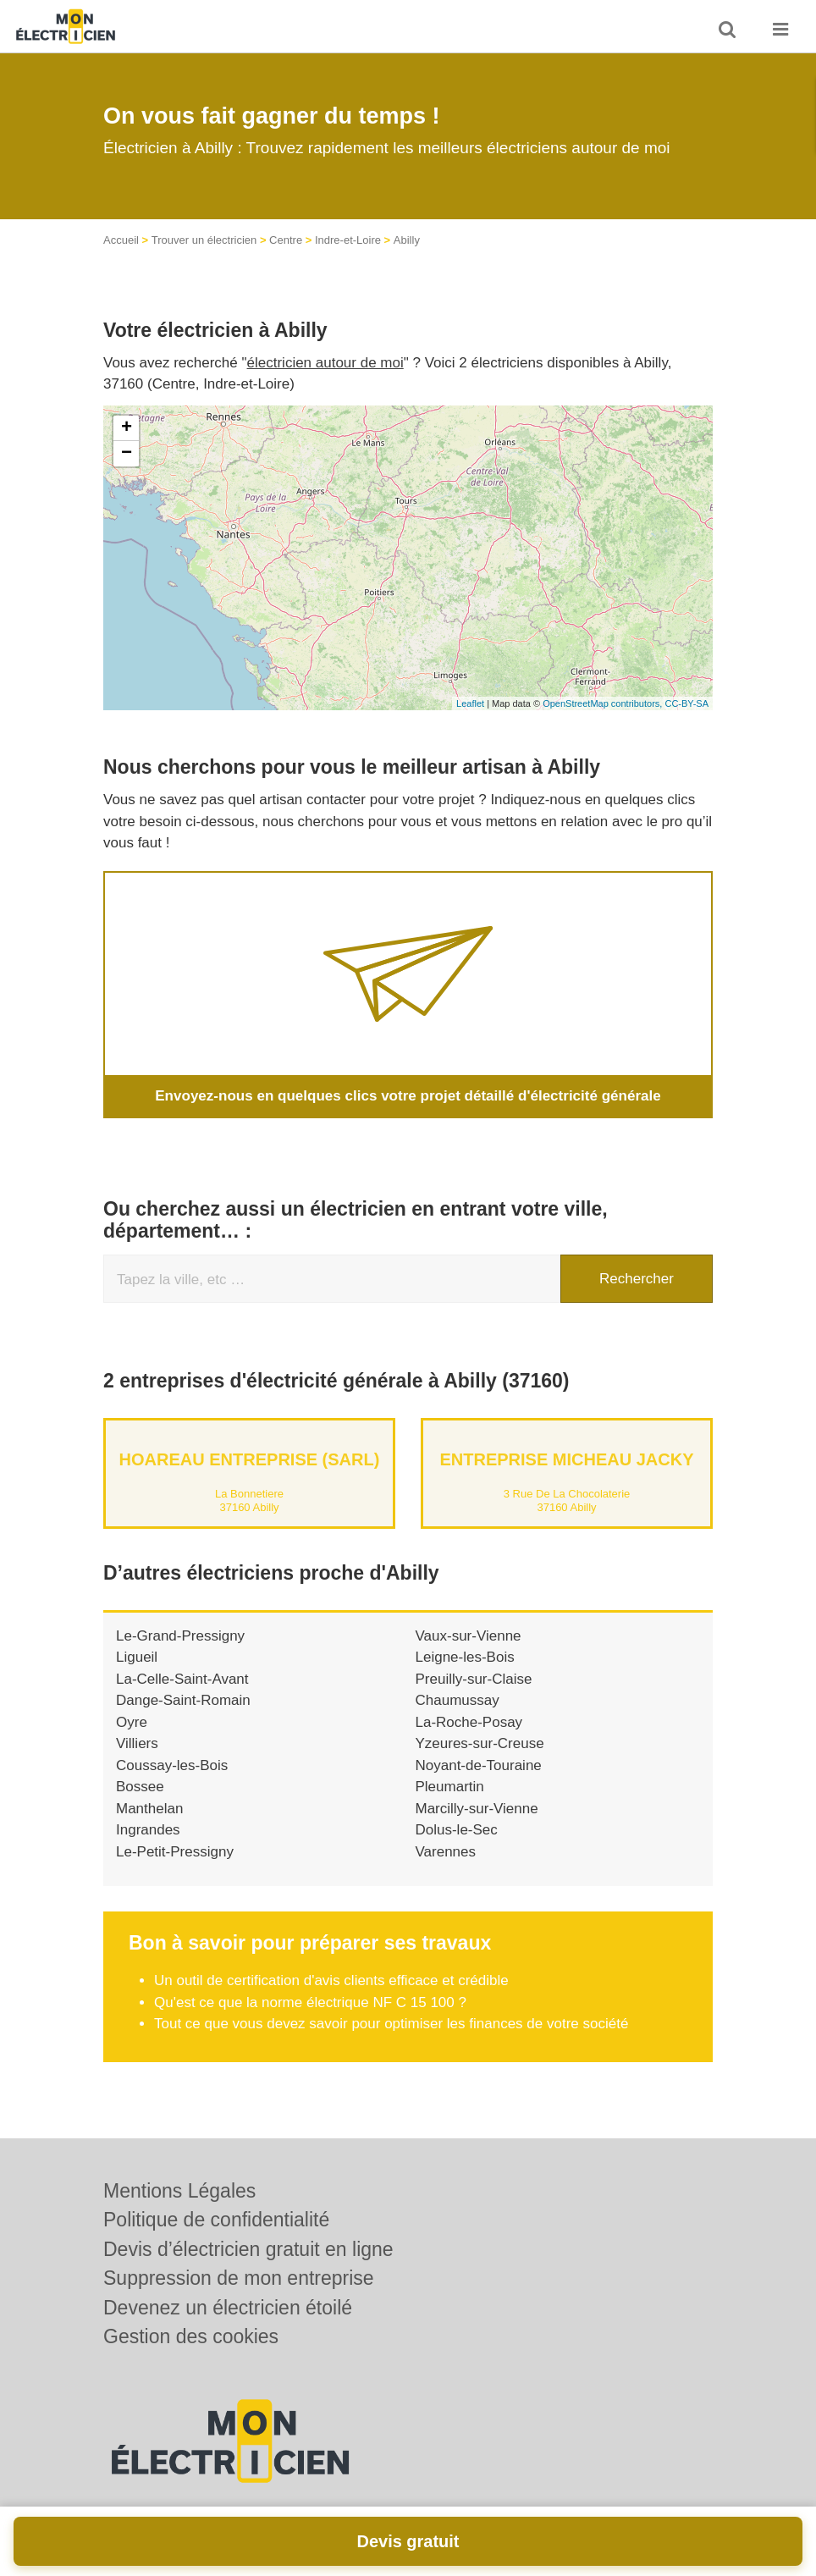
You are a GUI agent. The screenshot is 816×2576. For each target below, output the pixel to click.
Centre (285, 240)
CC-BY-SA (686, 703)
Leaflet (470, 703)
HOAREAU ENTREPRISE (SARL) (249, 1459)
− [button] (126, 453)
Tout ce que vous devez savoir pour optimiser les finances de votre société (391, 2024)
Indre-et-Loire (348, 240)
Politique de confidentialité (216, 2220)
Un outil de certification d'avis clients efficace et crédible (331, 1980)
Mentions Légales (179, 2191)
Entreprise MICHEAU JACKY (566, 1459)
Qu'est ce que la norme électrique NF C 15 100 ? (310, 2002)
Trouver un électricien (204, 240)
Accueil (121, 240)
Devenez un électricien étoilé (227, 2308)
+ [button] (126, 428)
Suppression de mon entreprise (238, 2278)
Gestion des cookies (190, 2336)
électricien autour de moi (325, 363)
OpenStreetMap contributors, (603, 703)
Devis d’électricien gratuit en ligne (248, 2249)
